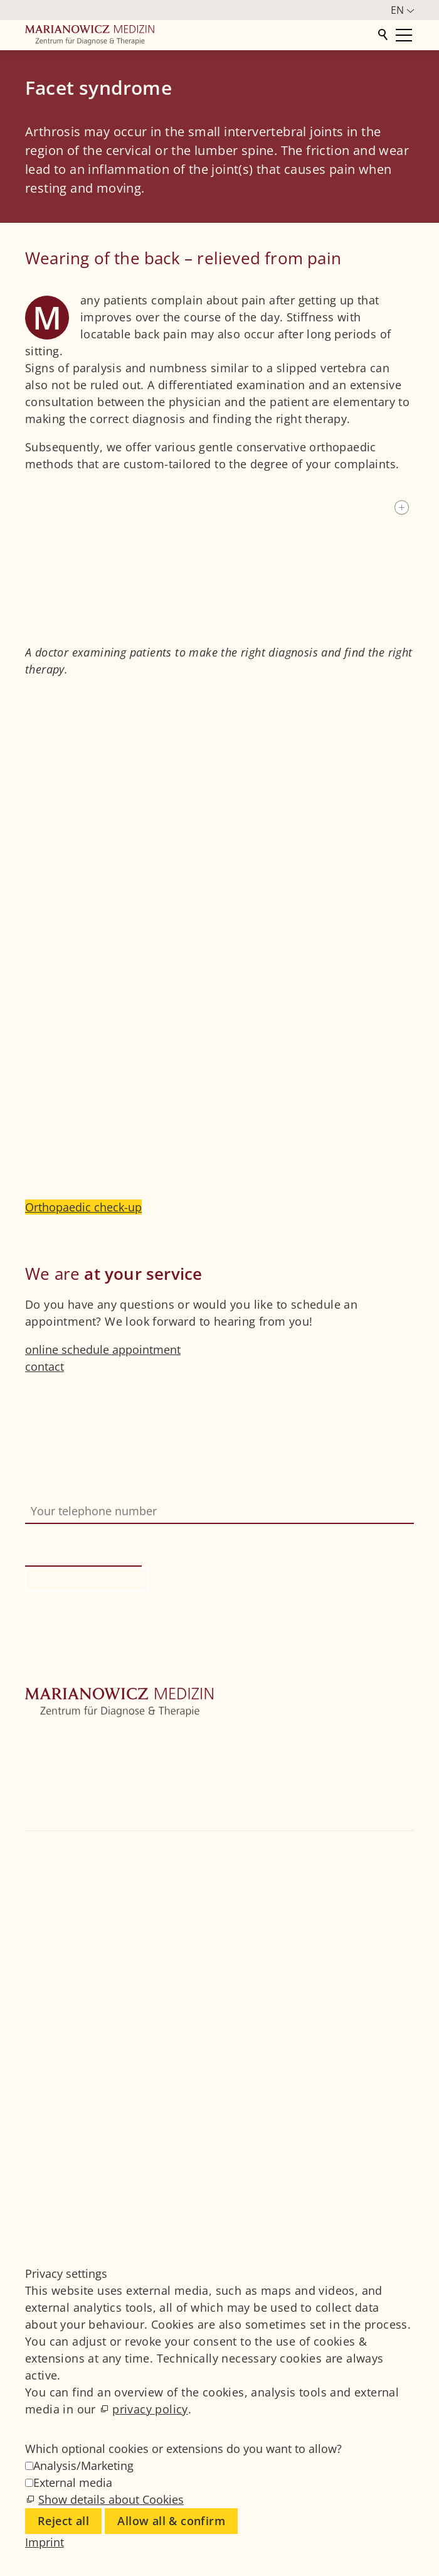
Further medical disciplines (96, 1787)
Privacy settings (66, 2206)
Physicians (53, 1804)
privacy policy (150, 2409)
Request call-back (87, 1579)
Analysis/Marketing (83, 2465)
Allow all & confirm (171, 2520)
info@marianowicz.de (95, 1930)
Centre (42, 1753)
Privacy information (125, 1656)
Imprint (44, 2172)
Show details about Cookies (111, 2499)
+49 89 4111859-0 (80, 1896)
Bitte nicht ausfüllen (81, 1532)
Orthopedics (57, 1770)
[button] (26, 1964)
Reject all (63, 2520)
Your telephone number (88, 1490)
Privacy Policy (61, 2189)
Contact (45, 1821)
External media (72, 2482)
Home (41, 1736)
